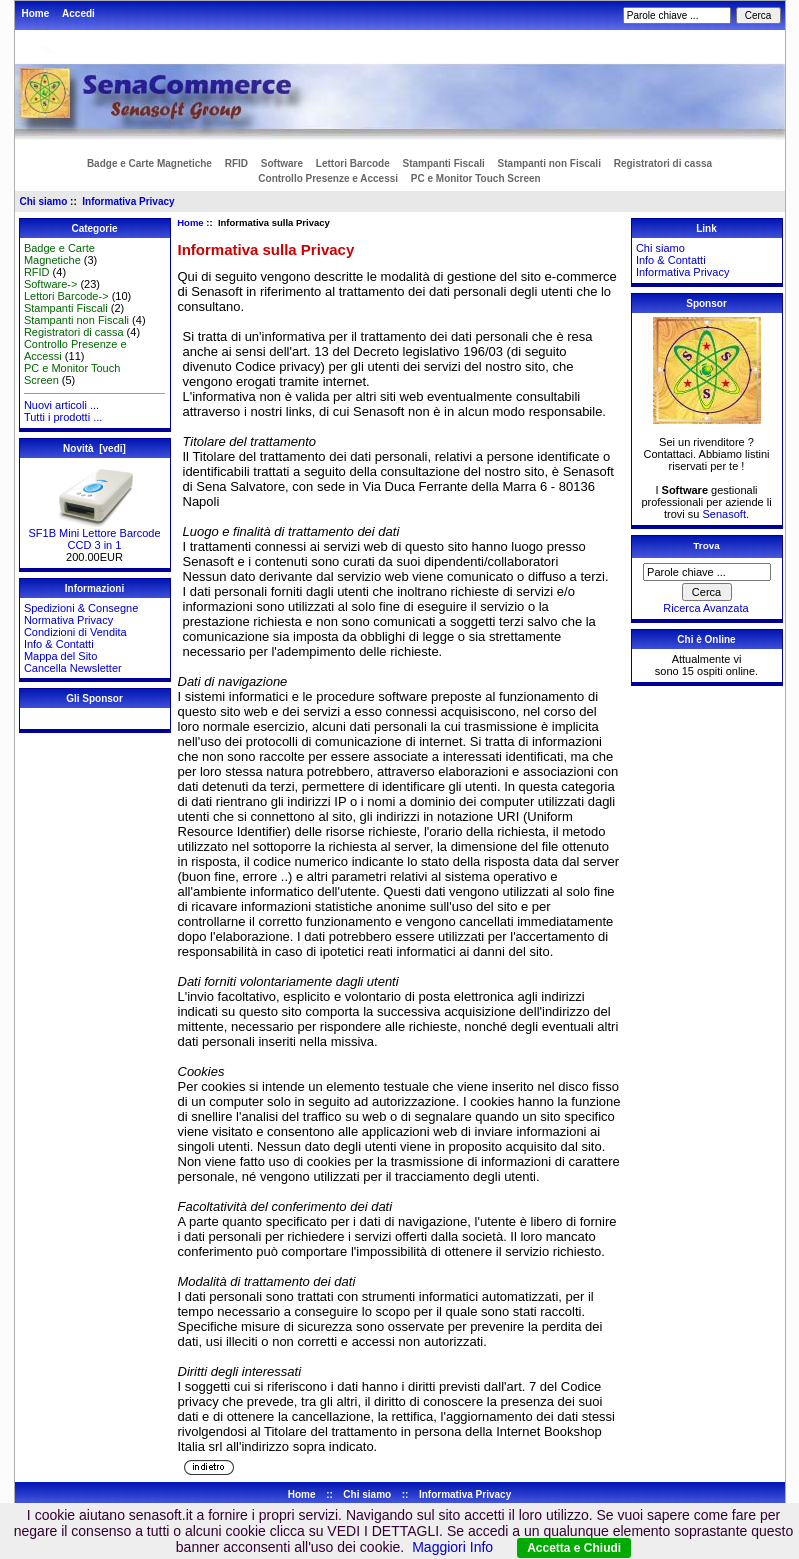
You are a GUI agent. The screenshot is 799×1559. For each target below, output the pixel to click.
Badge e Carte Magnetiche (149, 163)
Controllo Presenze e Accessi (328, 178)
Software (282, 163)
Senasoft (724, 514)
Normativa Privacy (68, 620)
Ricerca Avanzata (705, 608)
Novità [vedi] (94, 448)
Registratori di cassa (663, 163)
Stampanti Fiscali (444, 163)
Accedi (78, 13)
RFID (236, 163)
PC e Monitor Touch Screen (476, 178)
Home (36, 13)
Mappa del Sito (60, 656)
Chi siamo (44, 201)
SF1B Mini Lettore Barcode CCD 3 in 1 (94, 534)
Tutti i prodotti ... (63, 417)
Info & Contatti (59, 644)
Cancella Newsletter (73, 668)
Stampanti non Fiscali (549, 163)
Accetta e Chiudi (574, 1548)
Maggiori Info (452, 1547)
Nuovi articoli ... (61, 405)
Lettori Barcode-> (66, 296)
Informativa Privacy (128, 201)
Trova (706, 545)
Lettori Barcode (353, 163)
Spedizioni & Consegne (81, 608)
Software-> (51, 284)
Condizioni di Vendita (75, 632)
